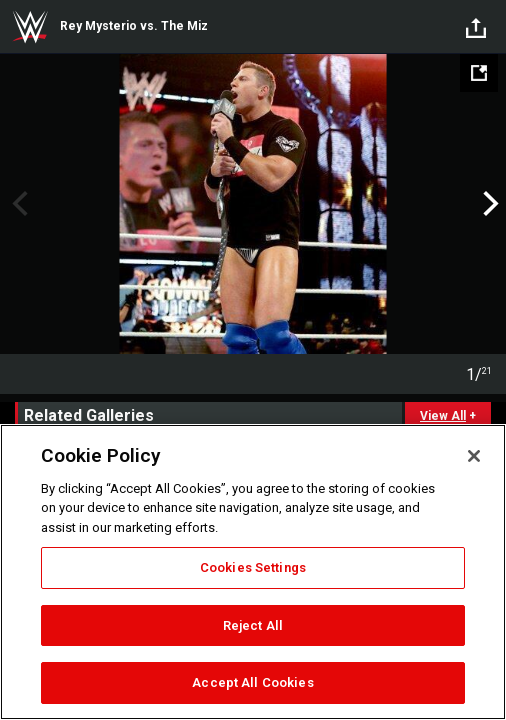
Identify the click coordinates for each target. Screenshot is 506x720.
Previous (17, 204)
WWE (30, 27)
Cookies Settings (253, 567)
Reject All (253, 625)
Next (488, 204)
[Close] (474, 456)
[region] (253, 572)
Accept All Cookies (252, 682)
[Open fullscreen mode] (479, 73)
